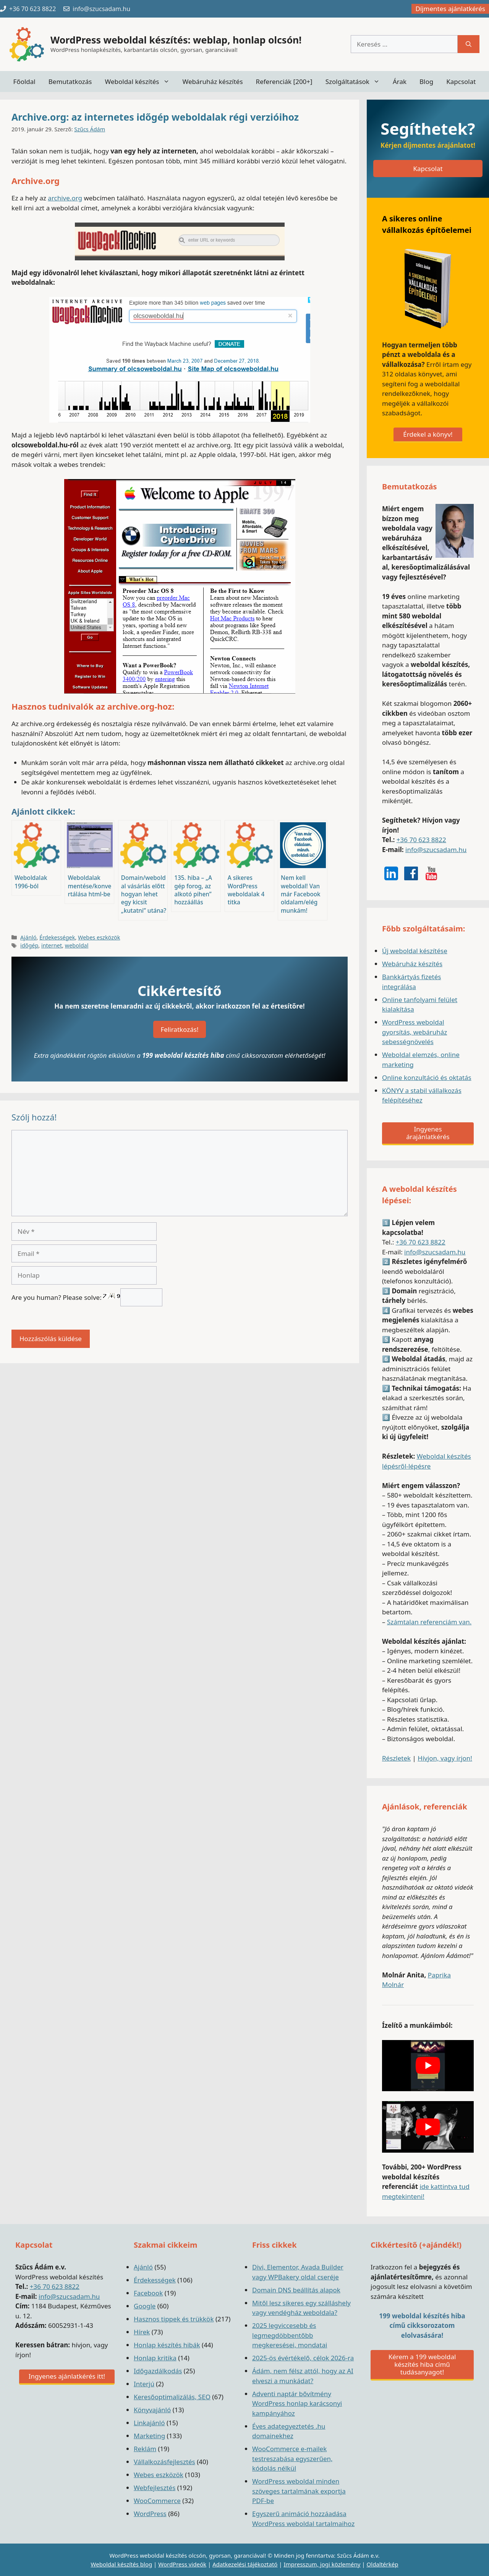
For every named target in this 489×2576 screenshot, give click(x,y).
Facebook (148, 2293)
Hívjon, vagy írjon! (445, 1758)
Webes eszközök (99, 937)
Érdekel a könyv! (427, 434)
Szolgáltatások (355, 81)
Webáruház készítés (213, 81)
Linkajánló (149, 2422)
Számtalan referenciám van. (429, 1621)
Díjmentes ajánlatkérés (450, 8)
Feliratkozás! (180, 1029)
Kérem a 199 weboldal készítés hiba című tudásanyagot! (422, 2364)
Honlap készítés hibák (167, 2344)
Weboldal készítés (140, 81)
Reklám (145, 2448)
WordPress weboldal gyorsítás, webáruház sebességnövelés (414, 1032)
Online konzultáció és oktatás (426, 1077)
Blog (426, 81)
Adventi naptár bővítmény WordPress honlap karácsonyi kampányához (297, 2403)
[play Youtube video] (428, 2066)
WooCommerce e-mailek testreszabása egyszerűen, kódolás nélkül (292, 2458)
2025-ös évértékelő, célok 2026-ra (303, 2357)
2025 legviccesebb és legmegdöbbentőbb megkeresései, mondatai (289, 2335)
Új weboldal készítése (414, 950)
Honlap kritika (155, 2357)
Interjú (144, 2383)
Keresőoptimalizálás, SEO (172, 2396)
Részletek (396, 1758)
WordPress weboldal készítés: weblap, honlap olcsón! (175, 39)
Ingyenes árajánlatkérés (427, 1133)
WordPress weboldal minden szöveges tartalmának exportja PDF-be (299, 2491)
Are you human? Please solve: (86, 1297)
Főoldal (24, 81)
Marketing (149, 2435)
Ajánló (28, 937)
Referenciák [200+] (284, 81)
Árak (399, 81)
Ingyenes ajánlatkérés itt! (67, 2376)
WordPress (150, 2513)
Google (144, 2306)
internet (51, 945)
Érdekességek (57, 937)
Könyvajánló (152, 2409)
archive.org (65, 198)
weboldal (77, 945)
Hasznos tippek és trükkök (174, 2319)
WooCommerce (157, 2500)
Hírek (142, 2331)
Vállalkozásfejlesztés (164, 2461)
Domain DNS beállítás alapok (296, 2289)
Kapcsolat (461, 81)
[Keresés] (468, 44)
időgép (29, 945)
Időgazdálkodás (158, 2370)
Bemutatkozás (70, 81)
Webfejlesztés (154, 2487)
